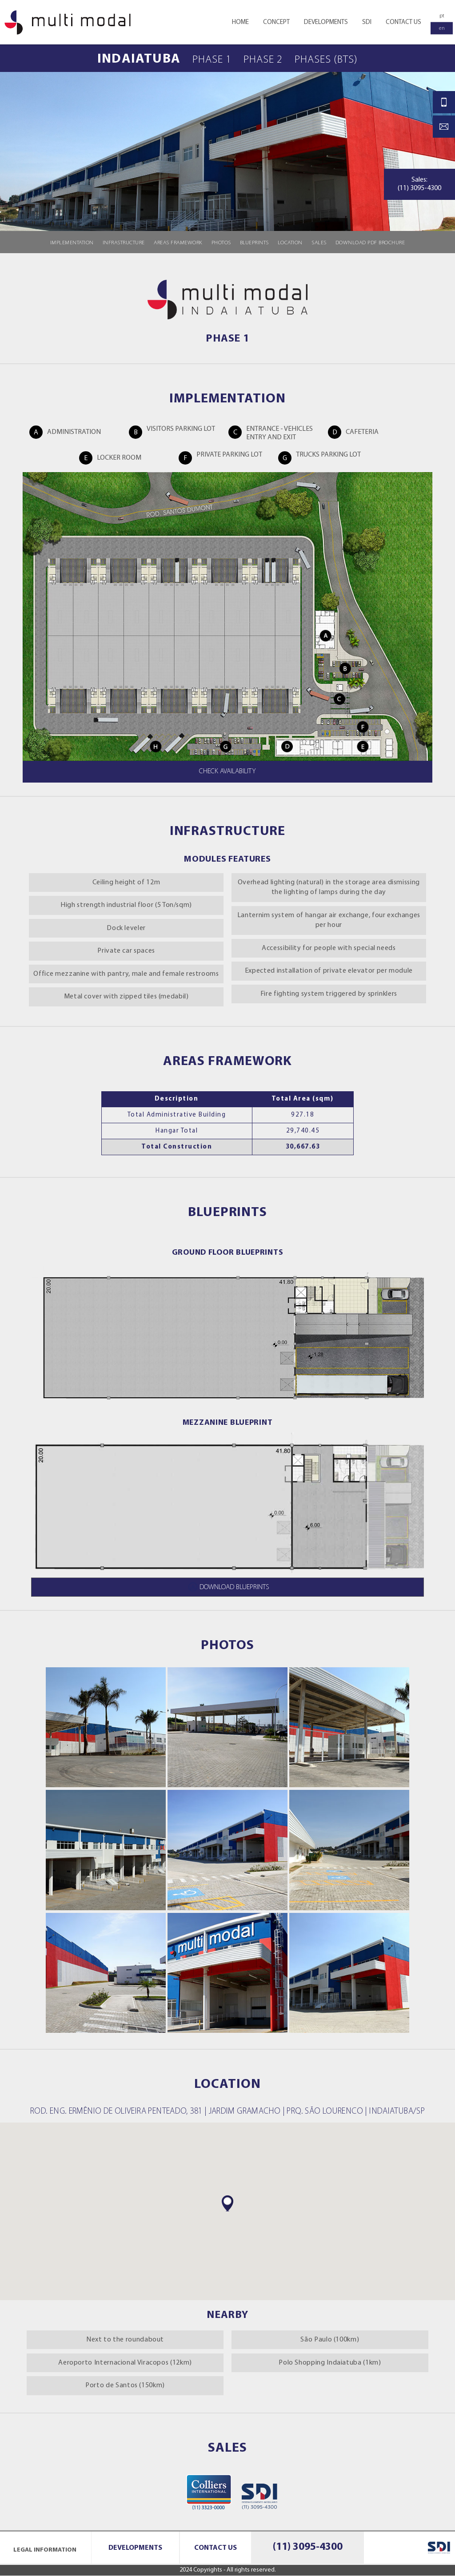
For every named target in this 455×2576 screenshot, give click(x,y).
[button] (227, 2203)
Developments (135, 2548)
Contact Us (215, 2548)
